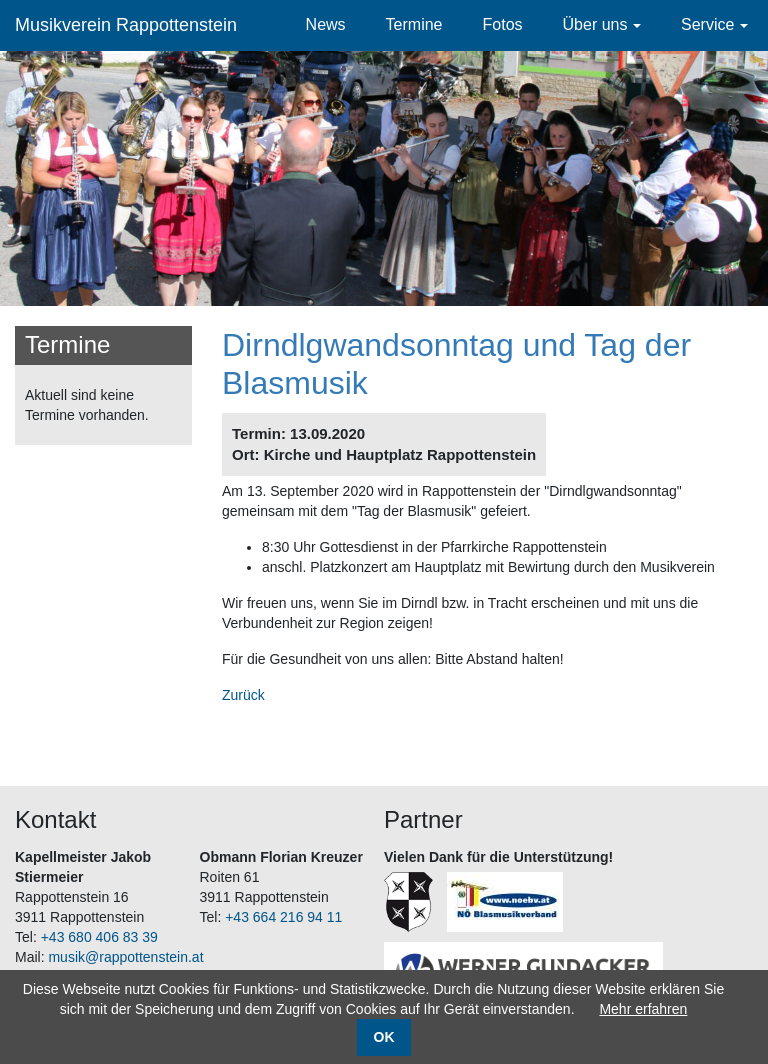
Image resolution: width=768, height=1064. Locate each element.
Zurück (243, 695)
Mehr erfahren (643, 1009)
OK (384, 1037)
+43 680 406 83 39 (99, 937)
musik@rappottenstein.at (125, 957)
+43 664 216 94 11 (283, 917)
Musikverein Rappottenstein (126, 25)
